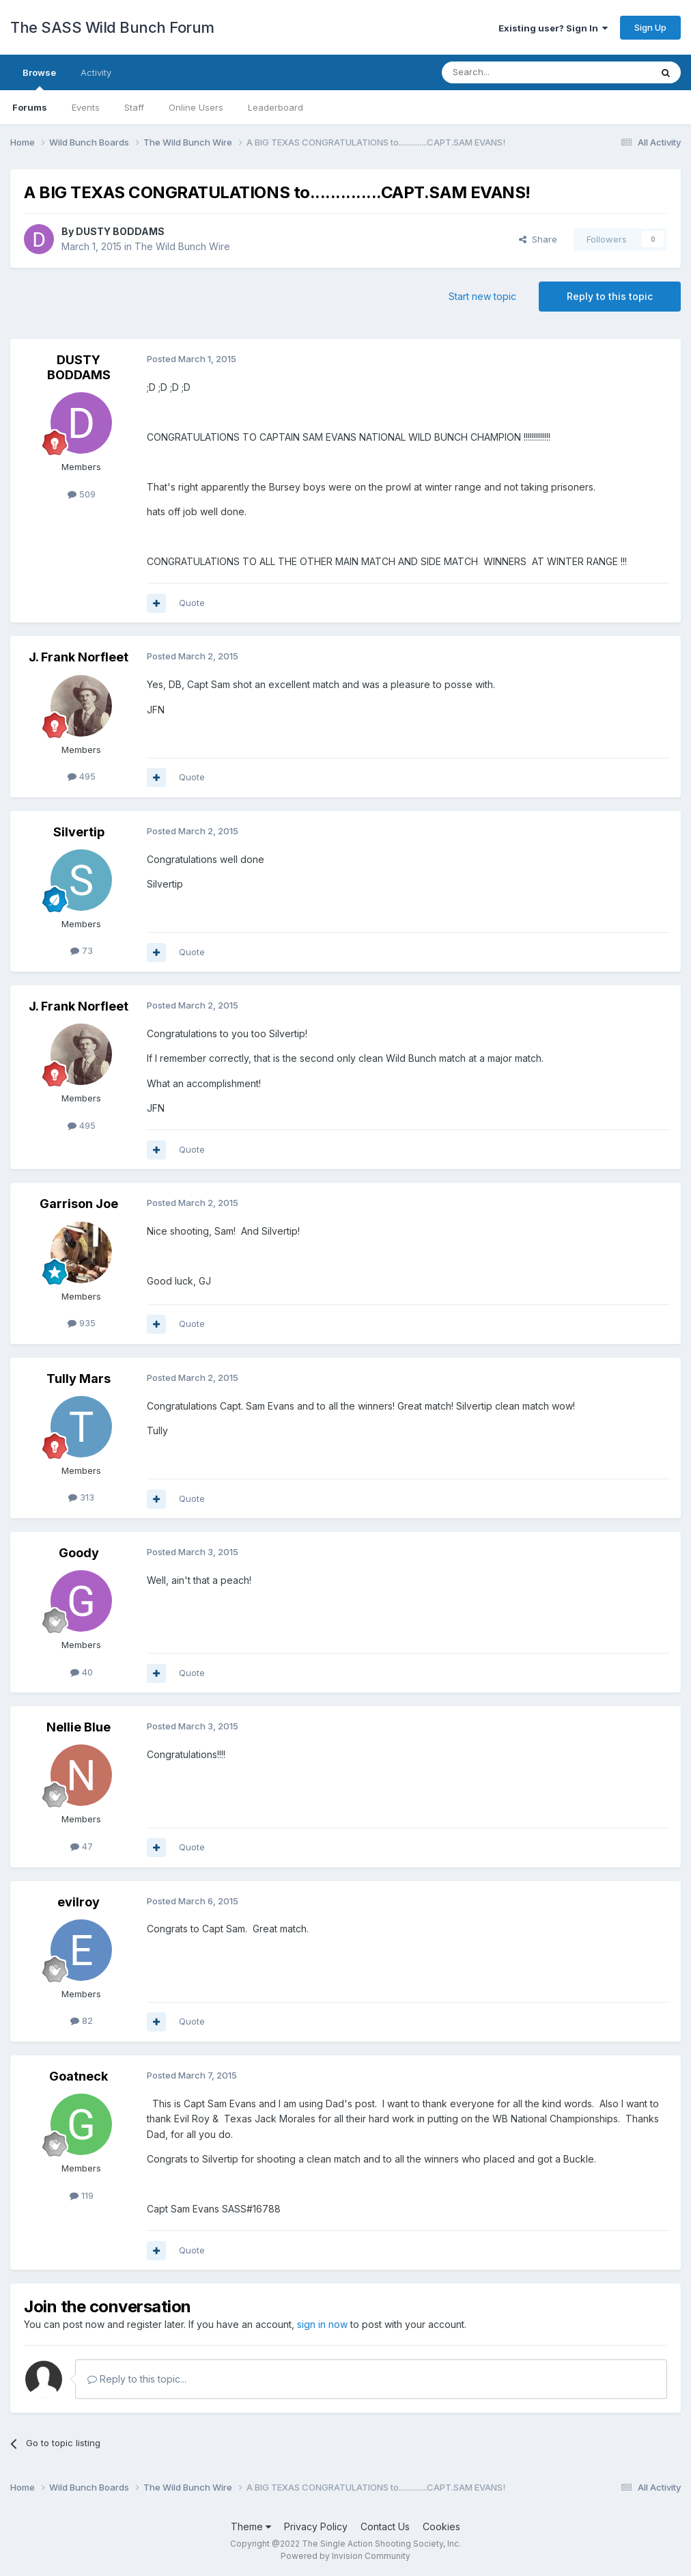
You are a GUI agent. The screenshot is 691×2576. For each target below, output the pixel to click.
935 (82, 1322)
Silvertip (78, 832)
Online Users (196, 107)
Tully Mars (78, 1378)
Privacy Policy (316, 2526)
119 (82, 2195)
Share (538, 239)
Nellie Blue (78, 1727)
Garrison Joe (79, 1203)
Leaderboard (275, 107)
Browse (39, 78)
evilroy (78, 1902)
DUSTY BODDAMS (120, 231)
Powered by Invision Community (345, 2556)
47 (81, 1846)
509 (82, 494)
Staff (134, 107)
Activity (96, 72)
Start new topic (482, 296)
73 (81, 950)
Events (86, 107)
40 (81, 1672)
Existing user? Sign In (553, 28)
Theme (251, 2526)
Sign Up (650, 27)
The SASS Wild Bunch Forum (112, 27)
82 (81, 2020)
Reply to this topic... (136, 2379)
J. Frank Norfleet (78, 657)
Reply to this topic (610, 296)
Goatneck (78, 2076)
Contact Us (385, 2526)
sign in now (322, 2324)
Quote (192, 602)
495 (82, 776)
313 (81, 1497)
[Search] (511, 72)
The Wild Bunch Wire (182, 246)
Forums (29, 107)
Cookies (441, 2526)
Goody (79, 1553)
